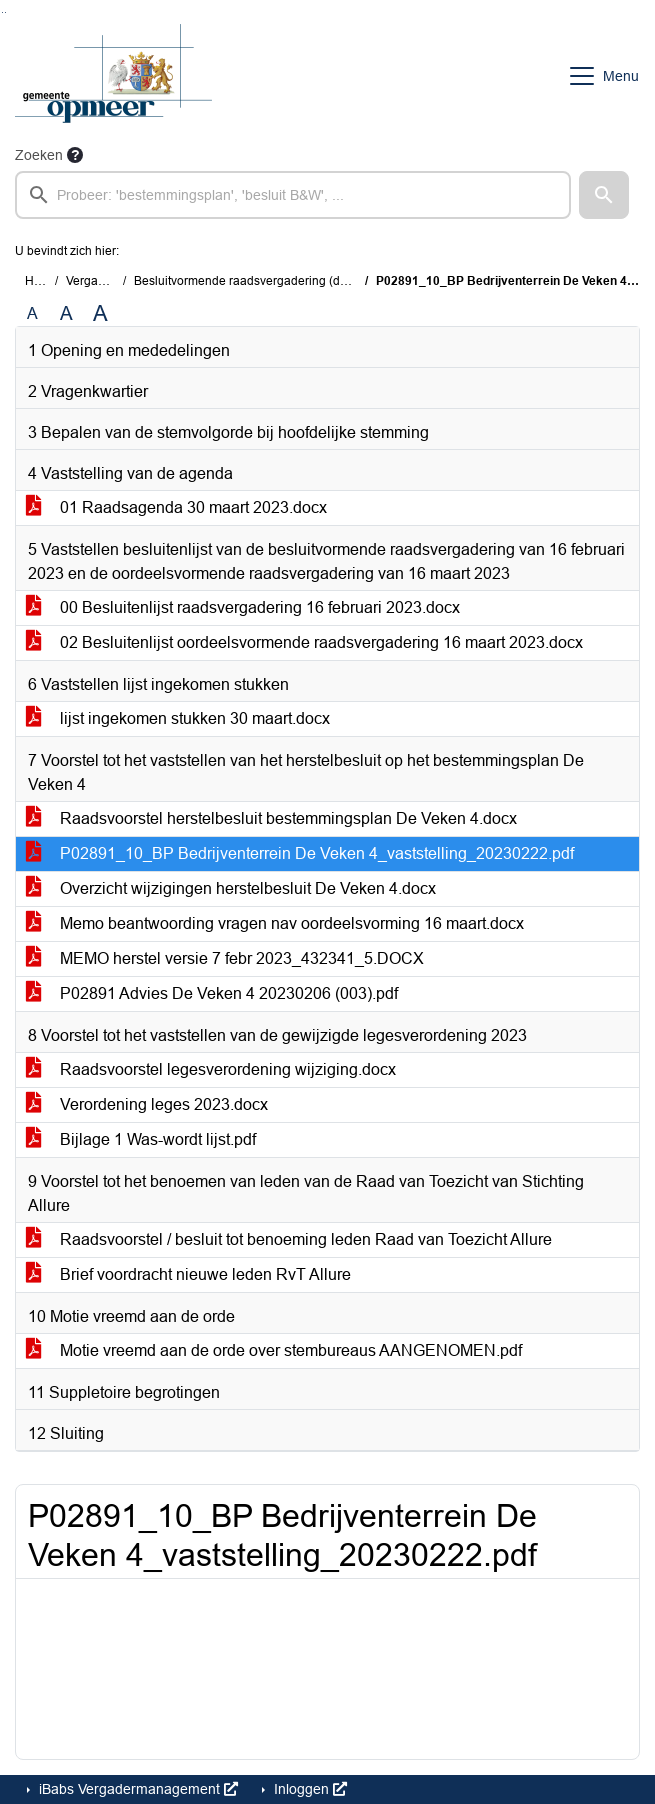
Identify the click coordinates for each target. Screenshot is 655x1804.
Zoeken (39, 155)
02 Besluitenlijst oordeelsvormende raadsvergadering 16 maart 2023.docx (304, 642)
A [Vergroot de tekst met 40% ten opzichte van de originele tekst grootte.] (100, 314)
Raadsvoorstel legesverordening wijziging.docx (211, 1069)
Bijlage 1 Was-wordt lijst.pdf (141, 1139)
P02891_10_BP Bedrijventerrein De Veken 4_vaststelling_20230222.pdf (300, 853)
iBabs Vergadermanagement (136, 1789)
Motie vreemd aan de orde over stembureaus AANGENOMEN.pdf (274, 1350)
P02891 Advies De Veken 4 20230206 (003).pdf (212, 993)
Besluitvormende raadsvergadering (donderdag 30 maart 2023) (306, 281)
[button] (604, 195)
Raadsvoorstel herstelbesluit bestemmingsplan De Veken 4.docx (271, 818)
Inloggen (308, 1789)
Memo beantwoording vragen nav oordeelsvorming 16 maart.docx (275, 923)
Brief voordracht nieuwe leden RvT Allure (188, 1274)
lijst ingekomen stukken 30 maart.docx (178, 718)
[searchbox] (293, 195)
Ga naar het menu (5, 12)
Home (41, 281)
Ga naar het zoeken (2, 12)
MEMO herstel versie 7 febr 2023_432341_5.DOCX (225, 958)
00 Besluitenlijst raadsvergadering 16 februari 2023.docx (243, 607)
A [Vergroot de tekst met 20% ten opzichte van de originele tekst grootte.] (66, 313)
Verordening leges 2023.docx (147, 1104)
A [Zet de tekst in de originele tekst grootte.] (32, 313)
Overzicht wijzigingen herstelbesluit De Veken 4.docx (231, 888)
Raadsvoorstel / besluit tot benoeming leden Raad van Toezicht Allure (289, 1239)
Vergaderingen (106, 281)
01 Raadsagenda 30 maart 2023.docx (176, 507)
